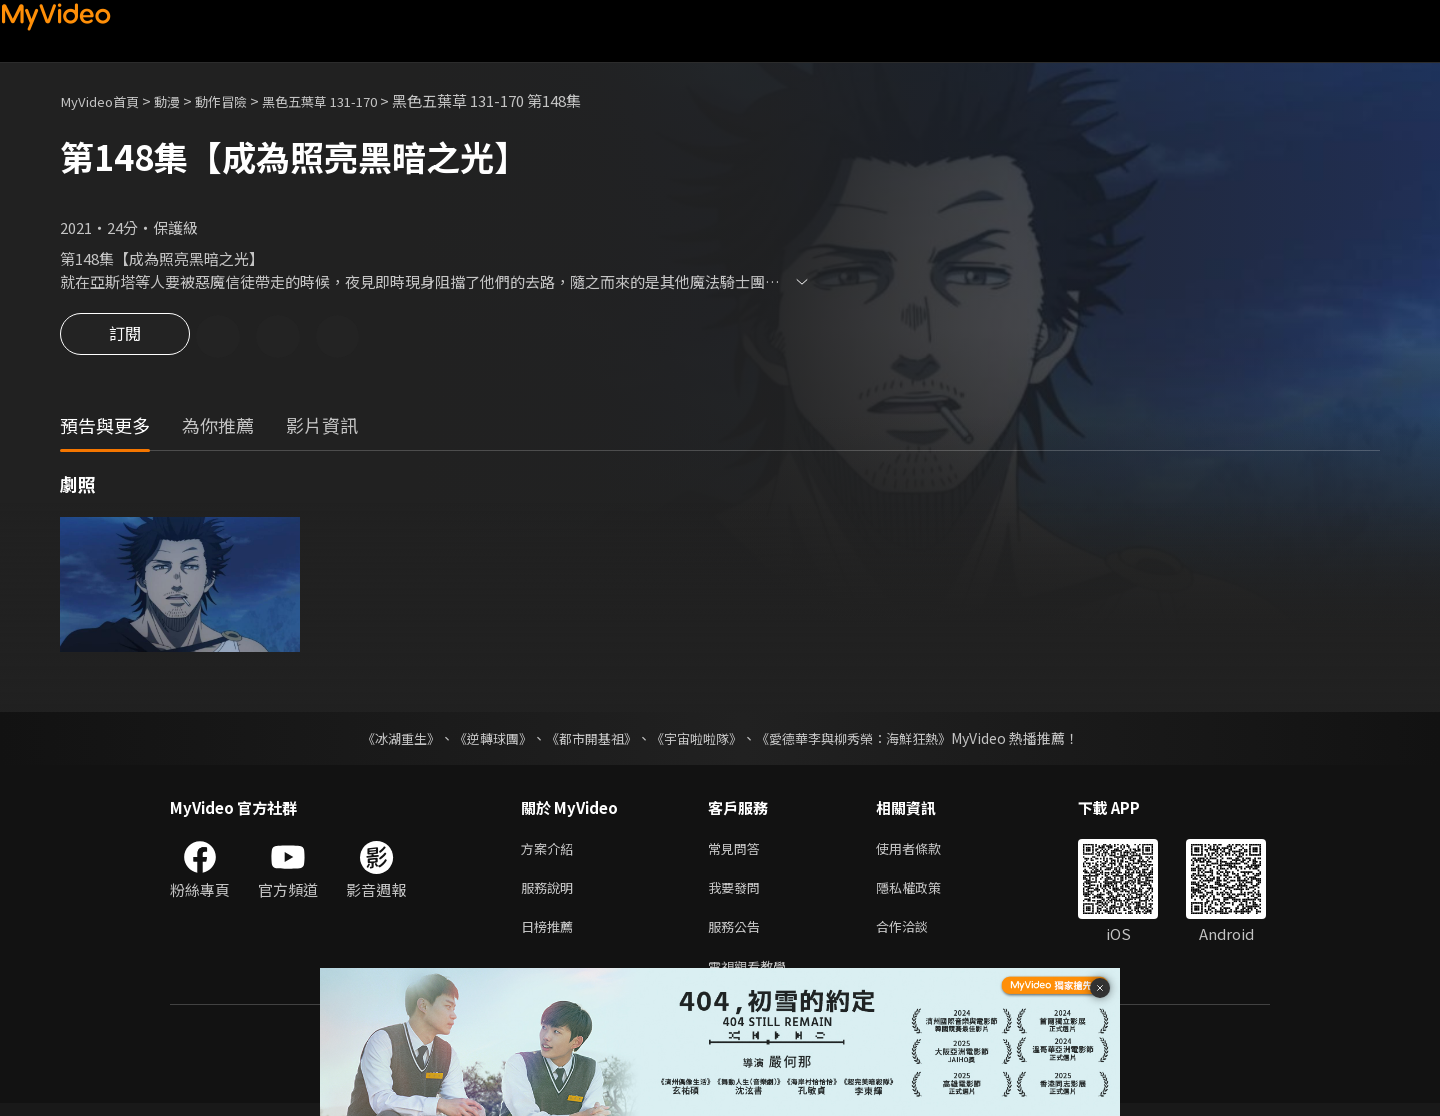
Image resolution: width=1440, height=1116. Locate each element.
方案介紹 (551, 851)
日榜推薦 (551, 935)
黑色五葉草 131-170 (352, 100)
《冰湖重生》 (383, 740)
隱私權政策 (925, 893)
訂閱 (125, 338)
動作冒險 (241, 100)
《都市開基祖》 (586, 740)
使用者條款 (925, 851)
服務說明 (551, 893)
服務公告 (738, 935)
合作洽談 (918, 935)
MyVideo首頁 (105, 100)
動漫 (181, 100)
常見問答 (738, 851)
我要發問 (738, 893)
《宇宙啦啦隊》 (698, 740)
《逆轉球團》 (481, 740)
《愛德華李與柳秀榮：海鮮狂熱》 (866, 740)
